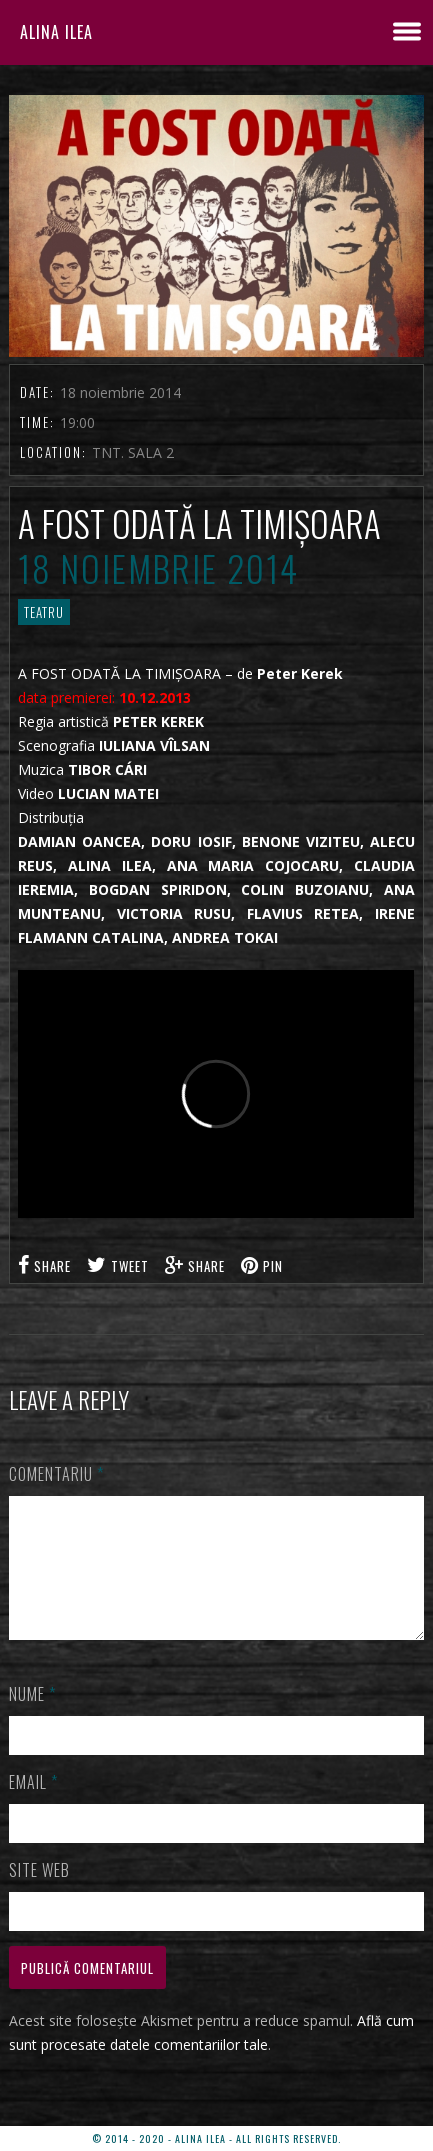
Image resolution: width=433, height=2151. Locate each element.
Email (33, 1806)
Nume (32, 1718)
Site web (39, 1894)
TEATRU (44, 612)
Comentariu (56, 1474)
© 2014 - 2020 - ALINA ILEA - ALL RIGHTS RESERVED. (216, 2138)
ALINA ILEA (56, 32)
